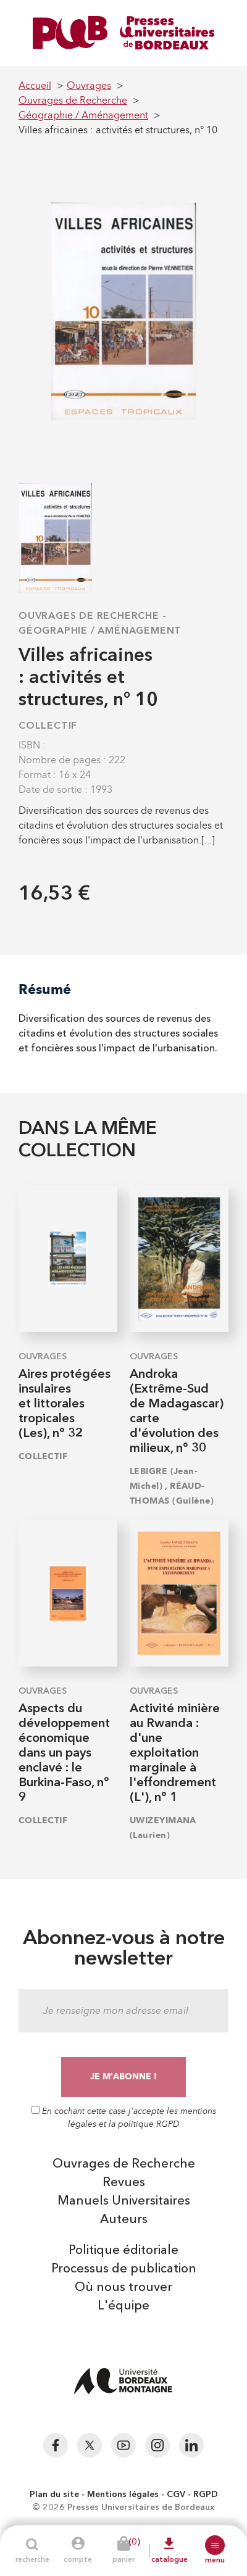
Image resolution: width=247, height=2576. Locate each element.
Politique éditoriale (123, 2251)
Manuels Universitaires (123, 2201)
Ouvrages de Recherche (89, 616)
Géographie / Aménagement (100, 631)
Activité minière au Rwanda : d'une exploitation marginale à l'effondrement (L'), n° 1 (175, 1753)
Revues (124, 2183)
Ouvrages (43, 1356)
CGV (176, 2494)
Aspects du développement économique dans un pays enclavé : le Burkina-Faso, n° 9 (64, 1753)
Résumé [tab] (45, 989)
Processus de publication (123, 2269)
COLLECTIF (48, 726)
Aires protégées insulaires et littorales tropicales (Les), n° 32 (65, 1404)
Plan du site (54, 2494)
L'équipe (123, 2306)
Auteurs (124, 2220)
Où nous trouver (123, 2288)
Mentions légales (123, 2494)
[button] (215, 2545)
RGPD (205, 2494)
